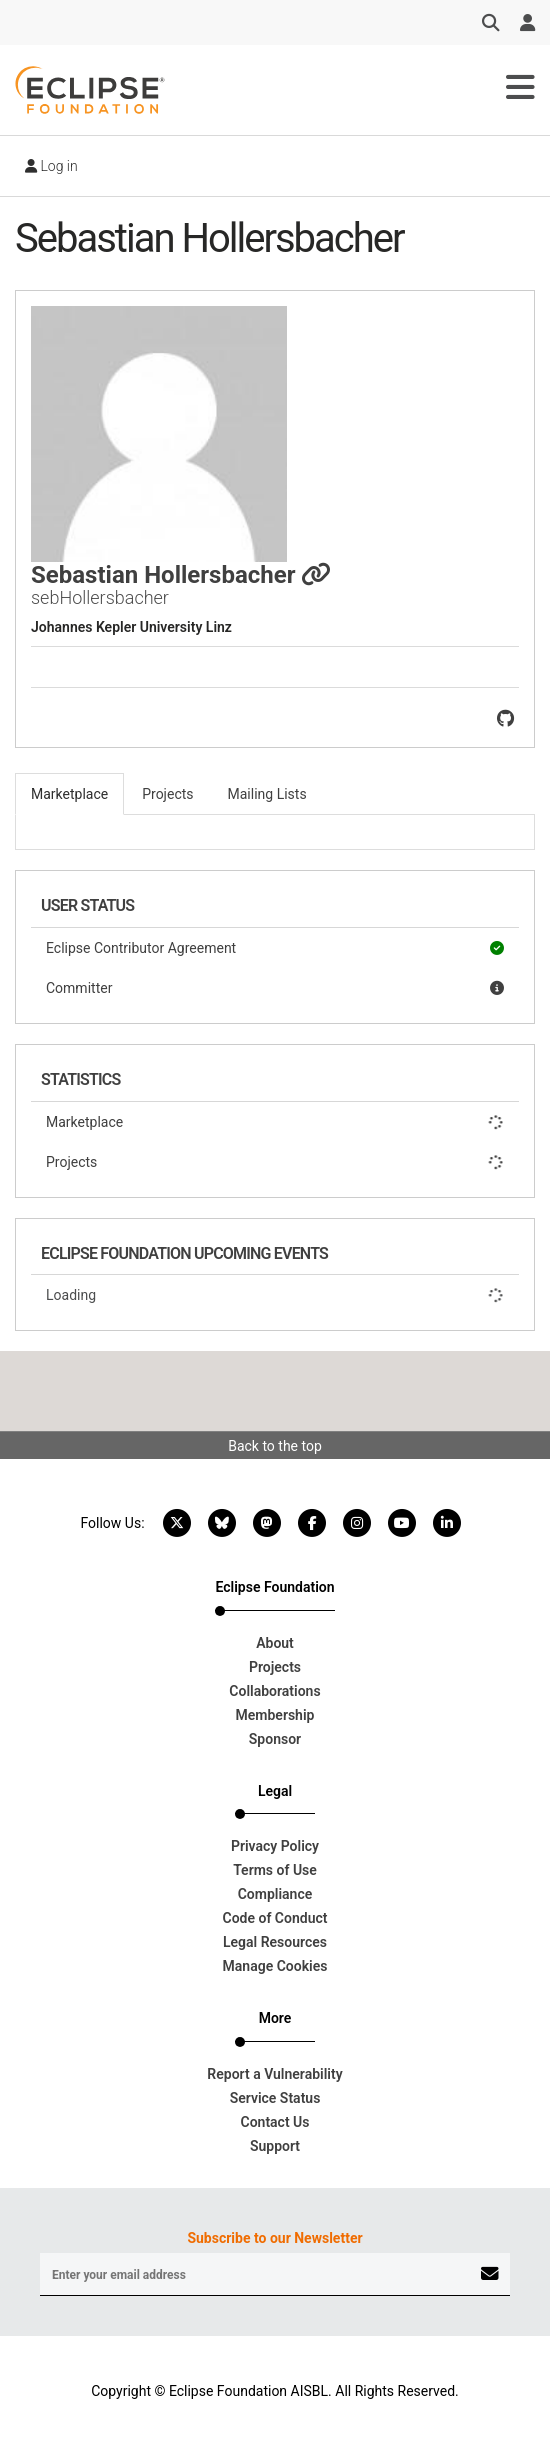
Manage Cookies (275, 1966)
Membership (275, 1715)
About (275, 1643)
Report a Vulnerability (274, 2074)
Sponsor (275, 1739)
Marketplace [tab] (69, 794)
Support (275, 2146)
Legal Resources (275, 1942)
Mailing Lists (267, 794)
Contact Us (275, 2122)
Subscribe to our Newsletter (274, 2238)
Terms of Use (275, 1870)
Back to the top (275, 1446)
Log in (51, 166)
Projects (275, 1162)
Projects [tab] (167, 794)
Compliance (275, 1894)
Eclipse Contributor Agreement (275, 948)
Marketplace (275, 1122)
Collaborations (274, 1691)
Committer (275, 988)
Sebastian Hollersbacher (181, 575)
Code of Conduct (275, 1918)
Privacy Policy (275, 1846)
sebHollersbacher (100, 597)
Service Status (275, 2098)
